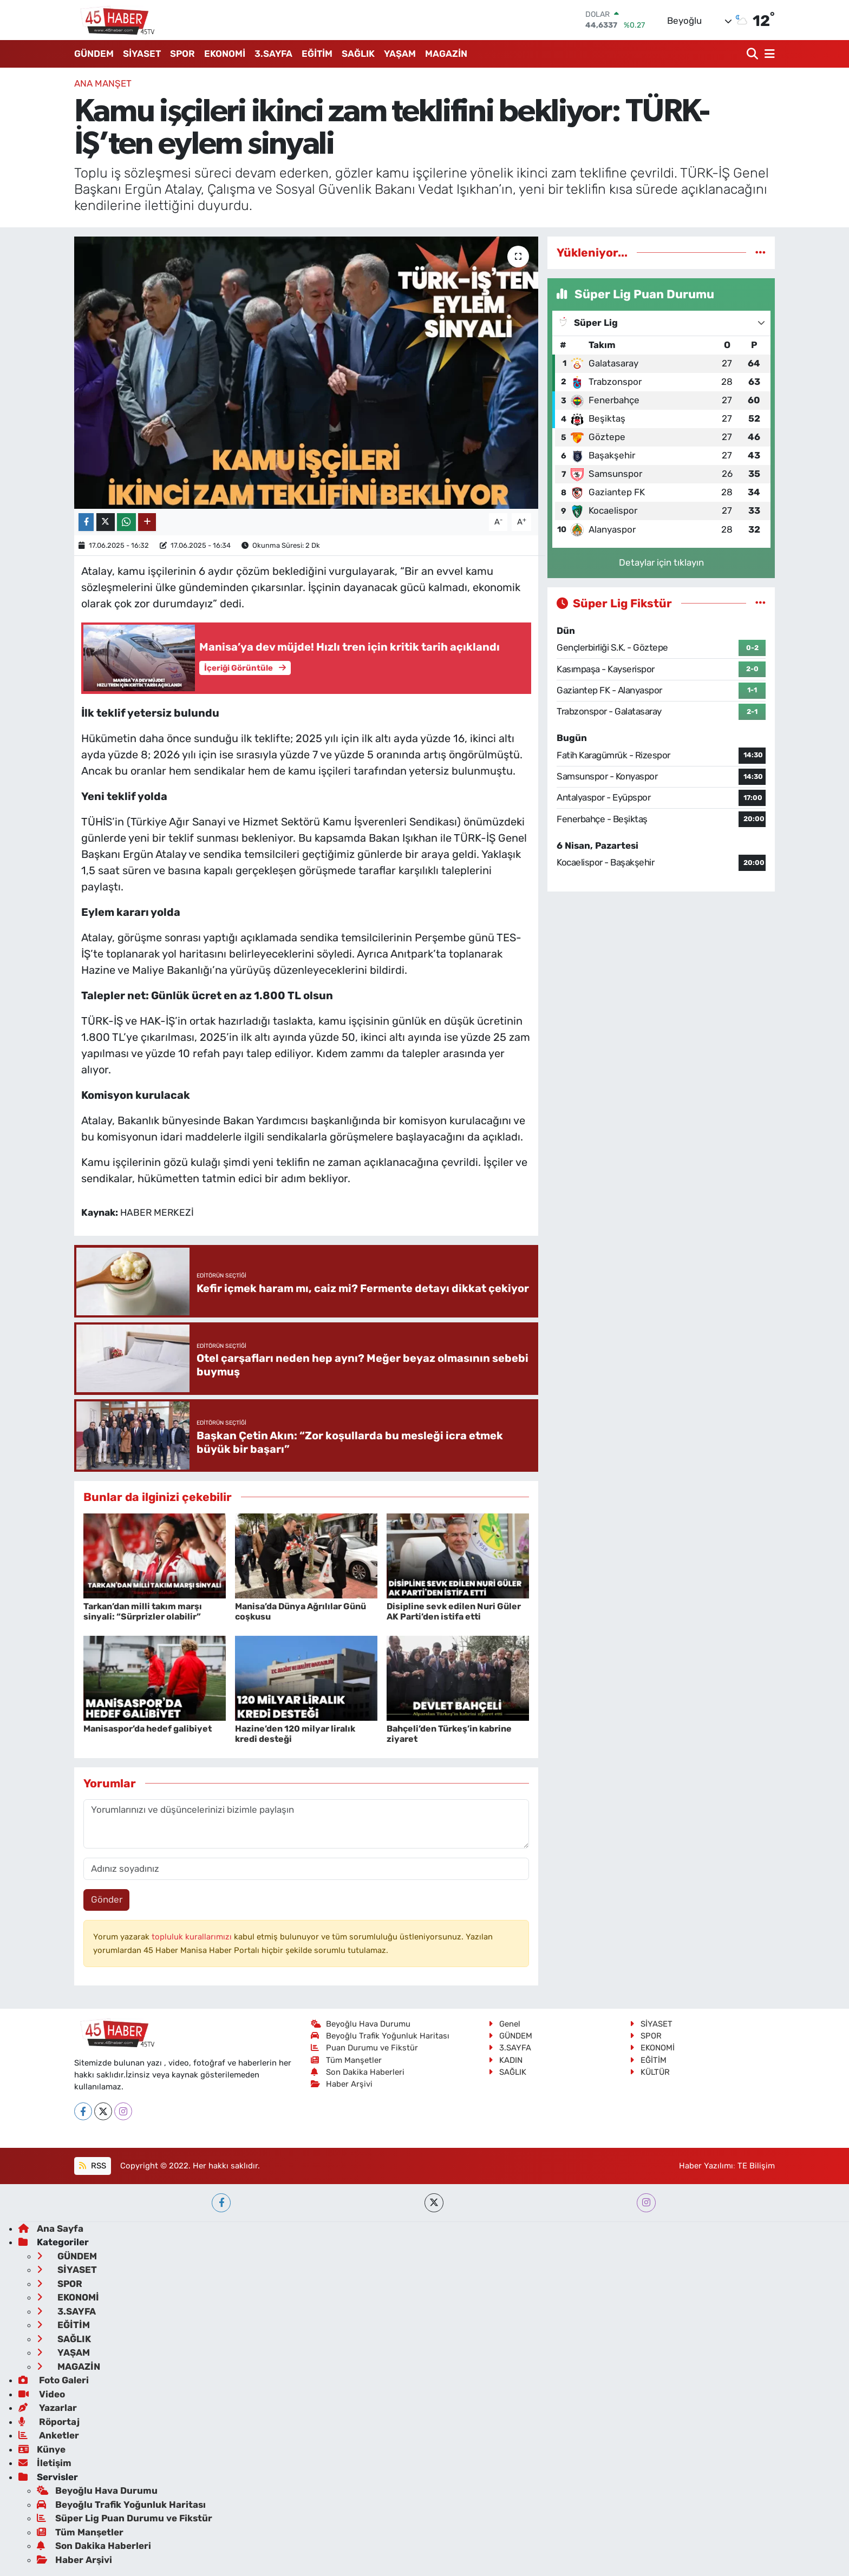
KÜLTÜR (650, 2072)
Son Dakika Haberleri (358, 2072)
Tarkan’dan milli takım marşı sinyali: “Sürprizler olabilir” (142, 1611)
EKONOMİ (224, 53)
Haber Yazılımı (706, 2166)
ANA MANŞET (103, 83)
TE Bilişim (756, 2166)
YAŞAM (400, 53)
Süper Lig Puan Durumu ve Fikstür (124, 2518)
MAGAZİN (446, 53)
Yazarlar (47, 2407)
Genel (504, 2024)
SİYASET (142, 53)
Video (41, 2394)
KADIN (505, 2060)
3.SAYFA (273, 53)
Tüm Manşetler (346, 2060)
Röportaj (49, 2421)
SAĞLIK (358, 53)
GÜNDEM (94, 53)
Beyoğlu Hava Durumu (361, 2024)
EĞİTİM (317, 53)
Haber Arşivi (342, 2084)
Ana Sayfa (50, 2228)
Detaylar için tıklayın (661, 562)
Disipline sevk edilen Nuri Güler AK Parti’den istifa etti (454, 1611)
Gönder (106, 1899)
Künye (42, 2449)
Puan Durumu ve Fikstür (365, 2048)
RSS (92, 2166)
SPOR (182, 53)
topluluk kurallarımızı (193, 1937)
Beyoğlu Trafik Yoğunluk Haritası (380, 2036)
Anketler (48, 2435)
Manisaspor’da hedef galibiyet (147, 1728)
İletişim (44, 2462)
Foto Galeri (53, 2380)
